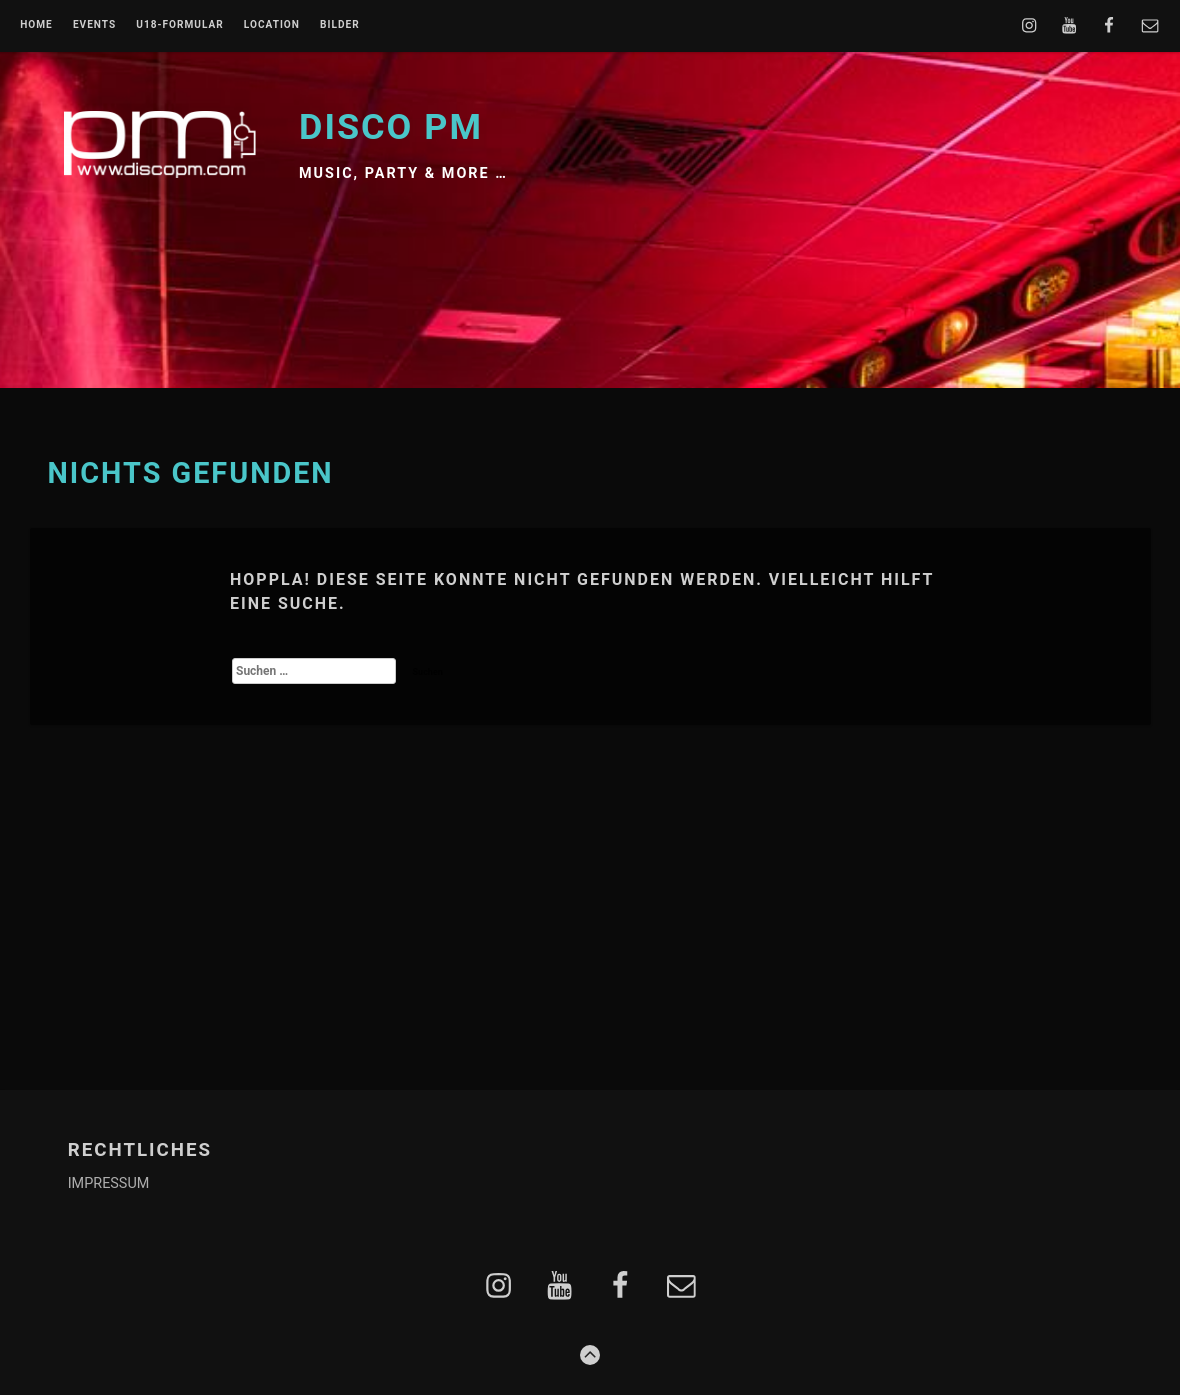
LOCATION (272, 25)
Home (36, 25)
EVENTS (94, 25)
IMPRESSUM (109, 1183)
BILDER (340, 25)
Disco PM (391, 127)
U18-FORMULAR (179, 25)
